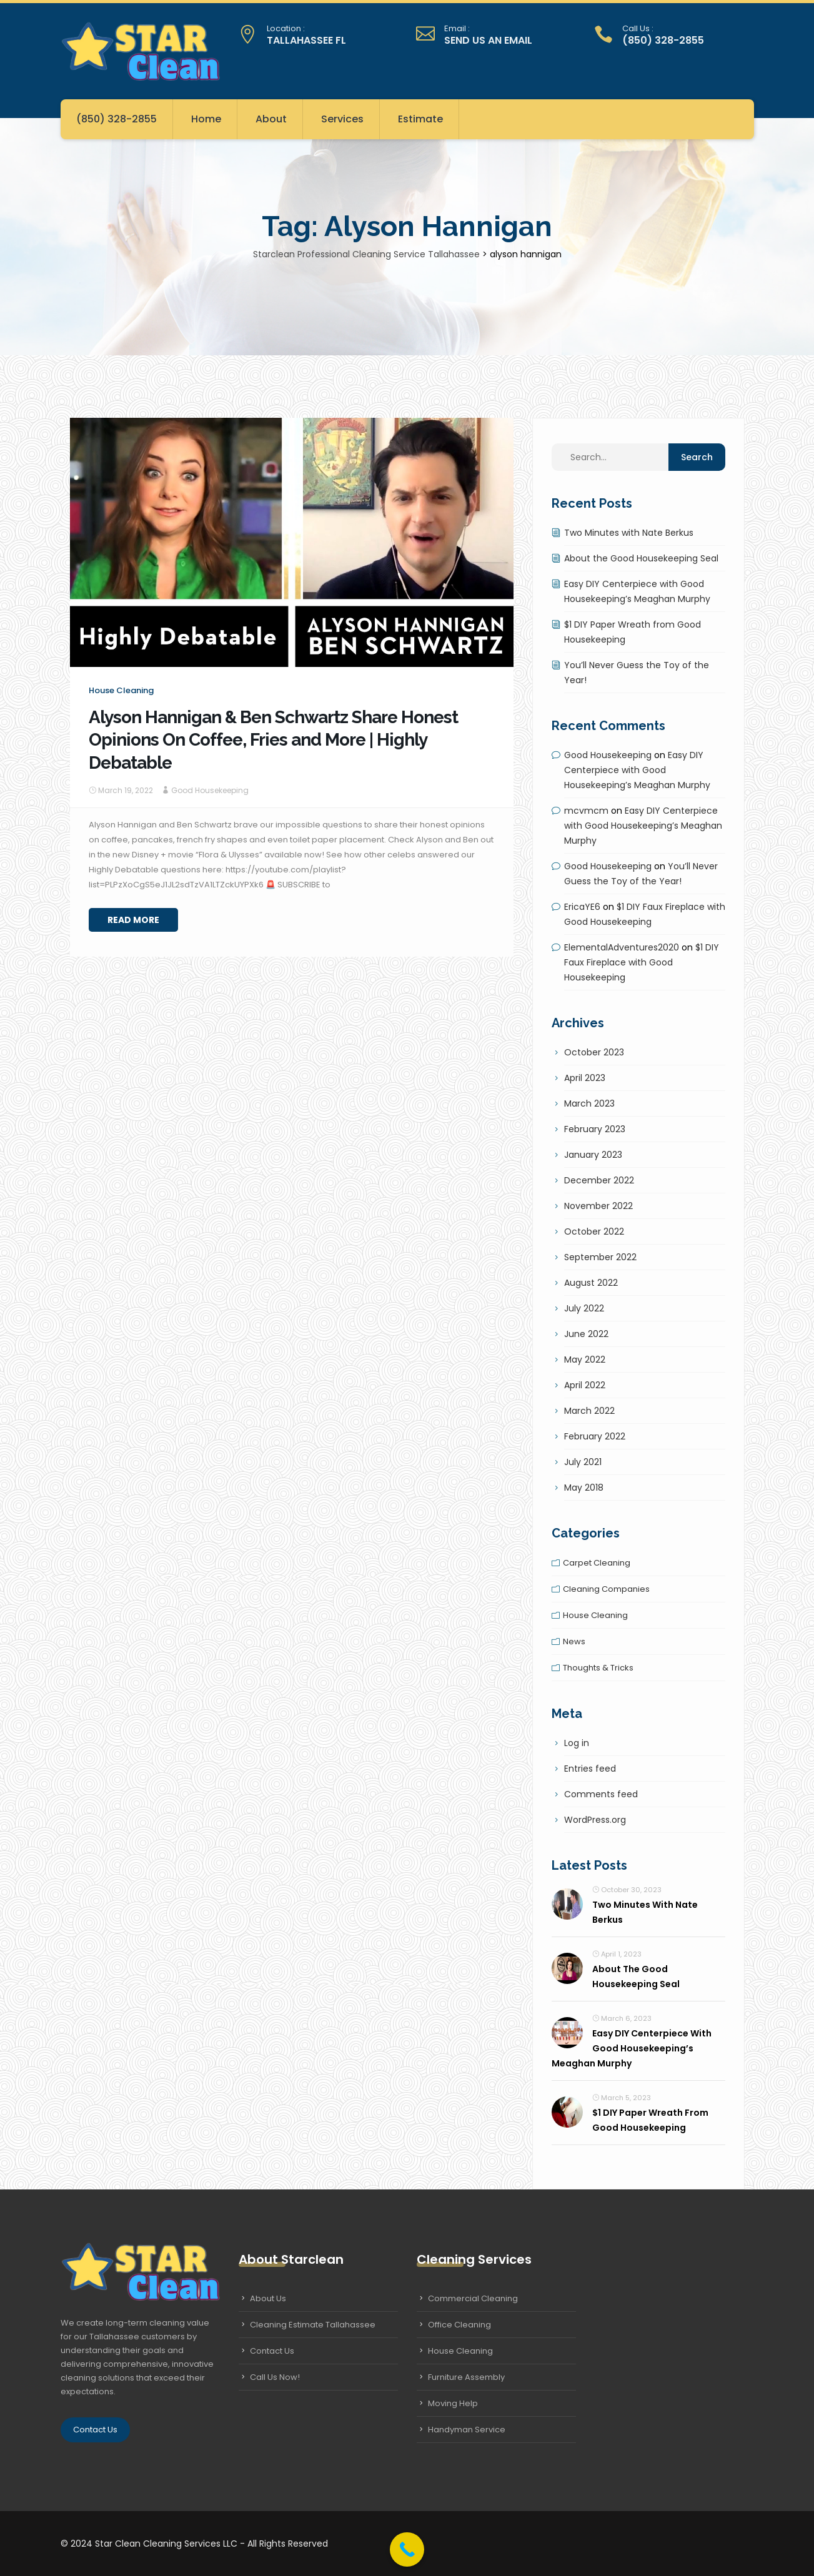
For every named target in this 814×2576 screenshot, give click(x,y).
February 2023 (594, 1129)
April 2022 (584, 1385)
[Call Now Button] (407, 2549)
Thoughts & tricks (598, 1668)
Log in (576, 1743)
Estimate (420, 119)
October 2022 (594, 1231)
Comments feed (601, 1794)
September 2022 (600, 1257)
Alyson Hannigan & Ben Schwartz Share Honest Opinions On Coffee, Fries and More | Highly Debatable (273, 740)
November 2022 (598, 1206)
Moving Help (453, 2403)
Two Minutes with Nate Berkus (628, 532)
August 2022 (591, 1282)
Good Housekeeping (210, 790)
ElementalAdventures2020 (621, 947)
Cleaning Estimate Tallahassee (312, 2325)
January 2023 (593, 1154)
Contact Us (95, 2429)
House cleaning (121, 690)
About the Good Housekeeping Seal (641, 558)
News (574, 1641)
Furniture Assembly (466, 2377)
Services (342, 119)
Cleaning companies (606, 1589)
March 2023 (589, 1103)
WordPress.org (595, 1820)
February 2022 (594, 1436)
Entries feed (590, 1768)
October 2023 (594, 1052)
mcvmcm (586, 810)
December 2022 (599, 1180)
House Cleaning (460, 2351)
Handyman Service (466, 2429)
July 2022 (584, 1308)
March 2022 (589, 1410)
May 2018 (583, 1487)
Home (206, 119)
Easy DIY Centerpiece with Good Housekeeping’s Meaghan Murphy (637, 770)
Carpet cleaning (596, 1563)
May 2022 (584, 1359)
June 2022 (586, 1334)
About (271, 119)
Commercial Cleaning (473, 2298)
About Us (268, 2298)
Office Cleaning (459, 2325)
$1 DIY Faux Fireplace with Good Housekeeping (641, 962)
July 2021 (583, 1462)
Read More (133, 920)
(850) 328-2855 (116, 119)
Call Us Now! (275, 2377)
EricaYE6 (582, 907)
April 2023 (584, 1078)
